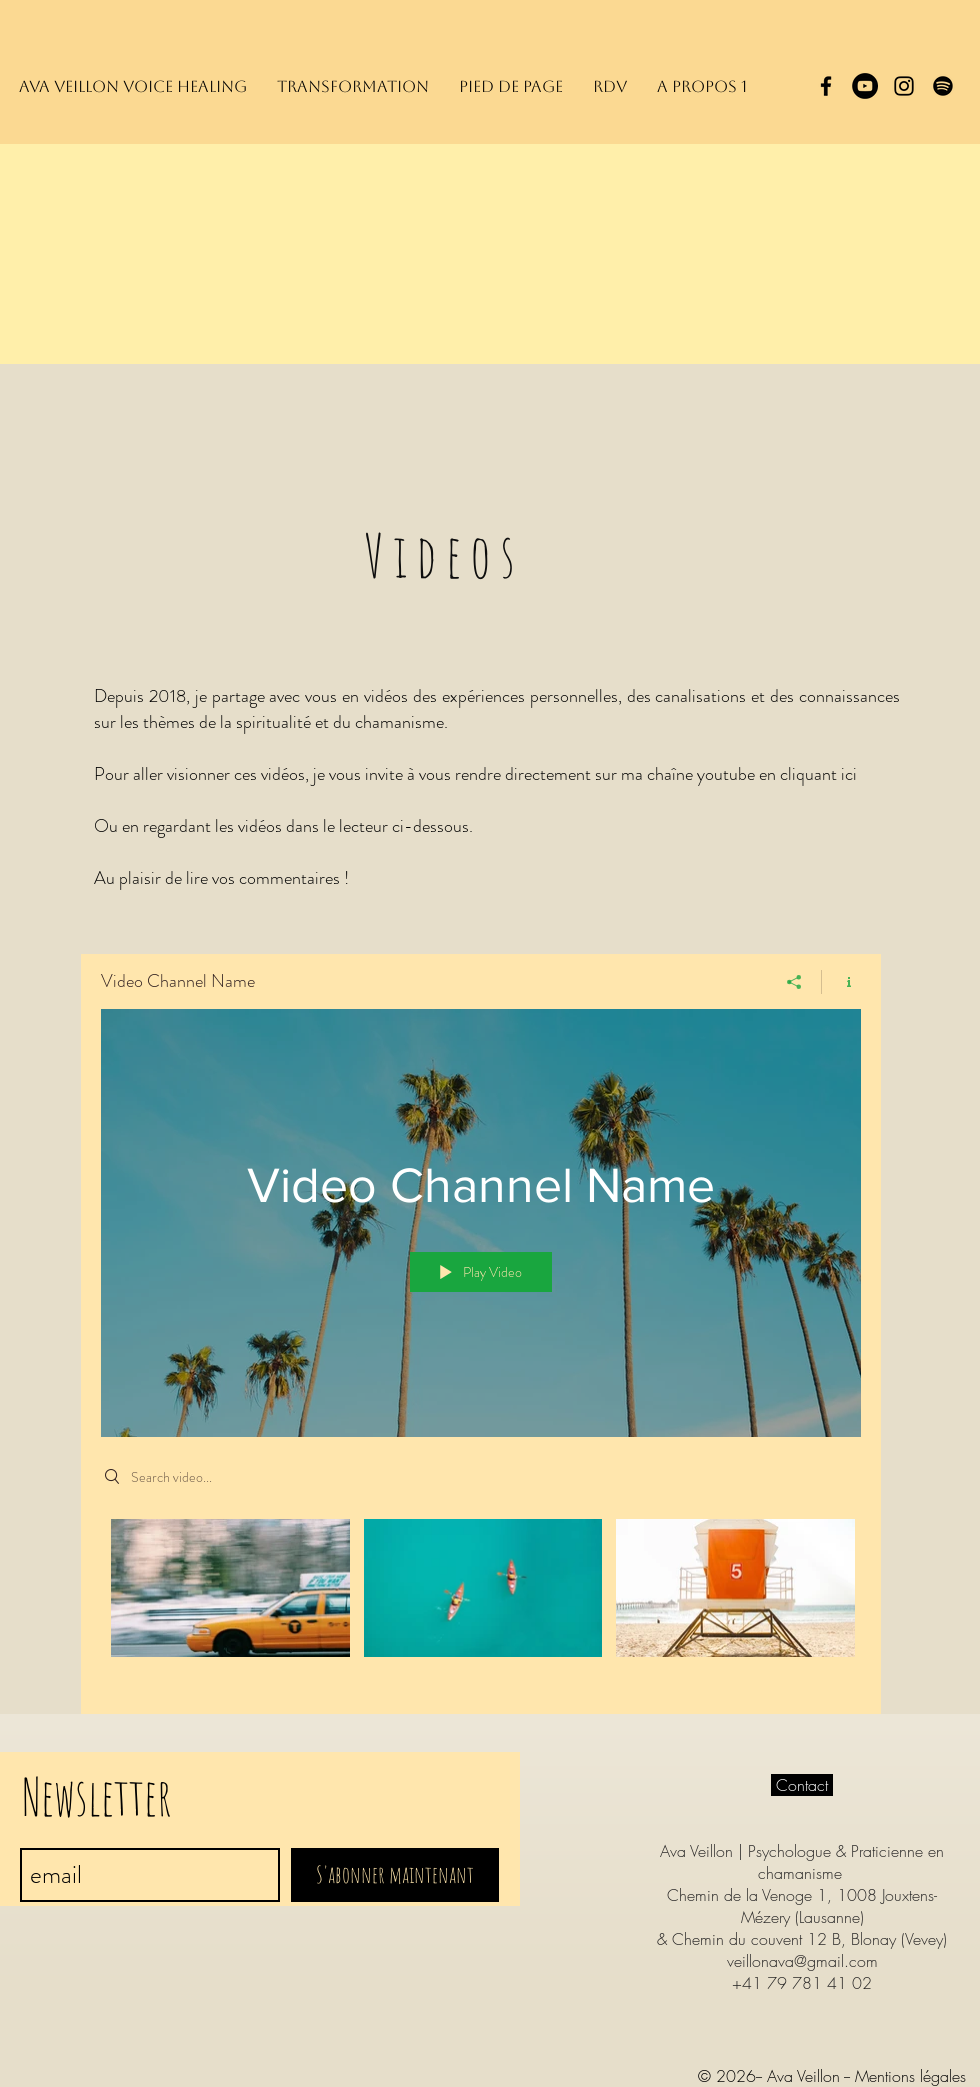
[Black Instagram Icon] (904, 86)
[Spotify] (943, 86)
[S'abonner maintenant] (395, 1875)
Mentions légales (910, 2076)
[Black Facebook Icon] (826, 86)
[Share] (794, 982)
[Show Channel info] (841, 982)
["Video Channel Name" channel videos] (481, 1602)
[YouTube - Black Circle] (865, 86)
